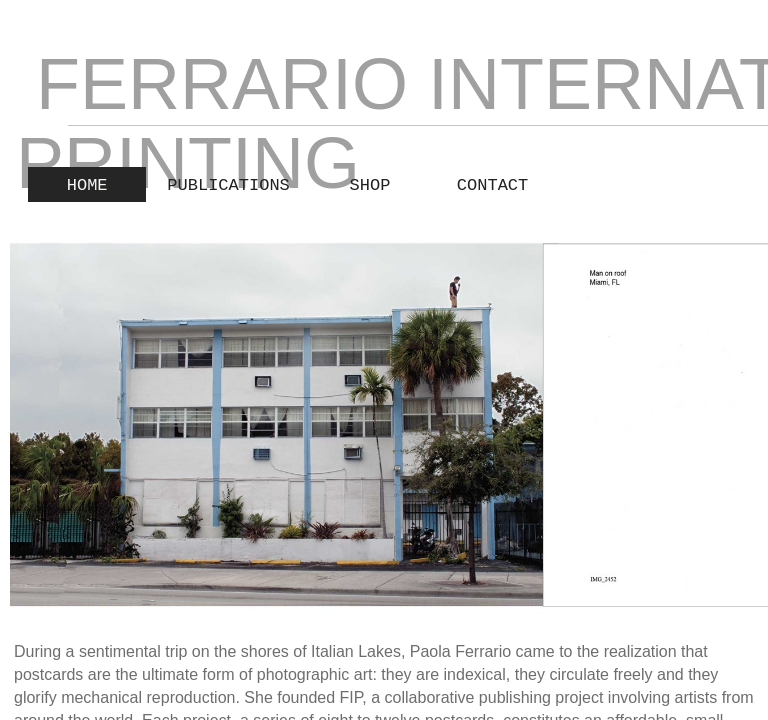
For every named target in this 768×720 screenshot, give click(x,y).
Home (87, 185)
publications (228, 185)
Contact (492, 185)
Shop (370, 185)
